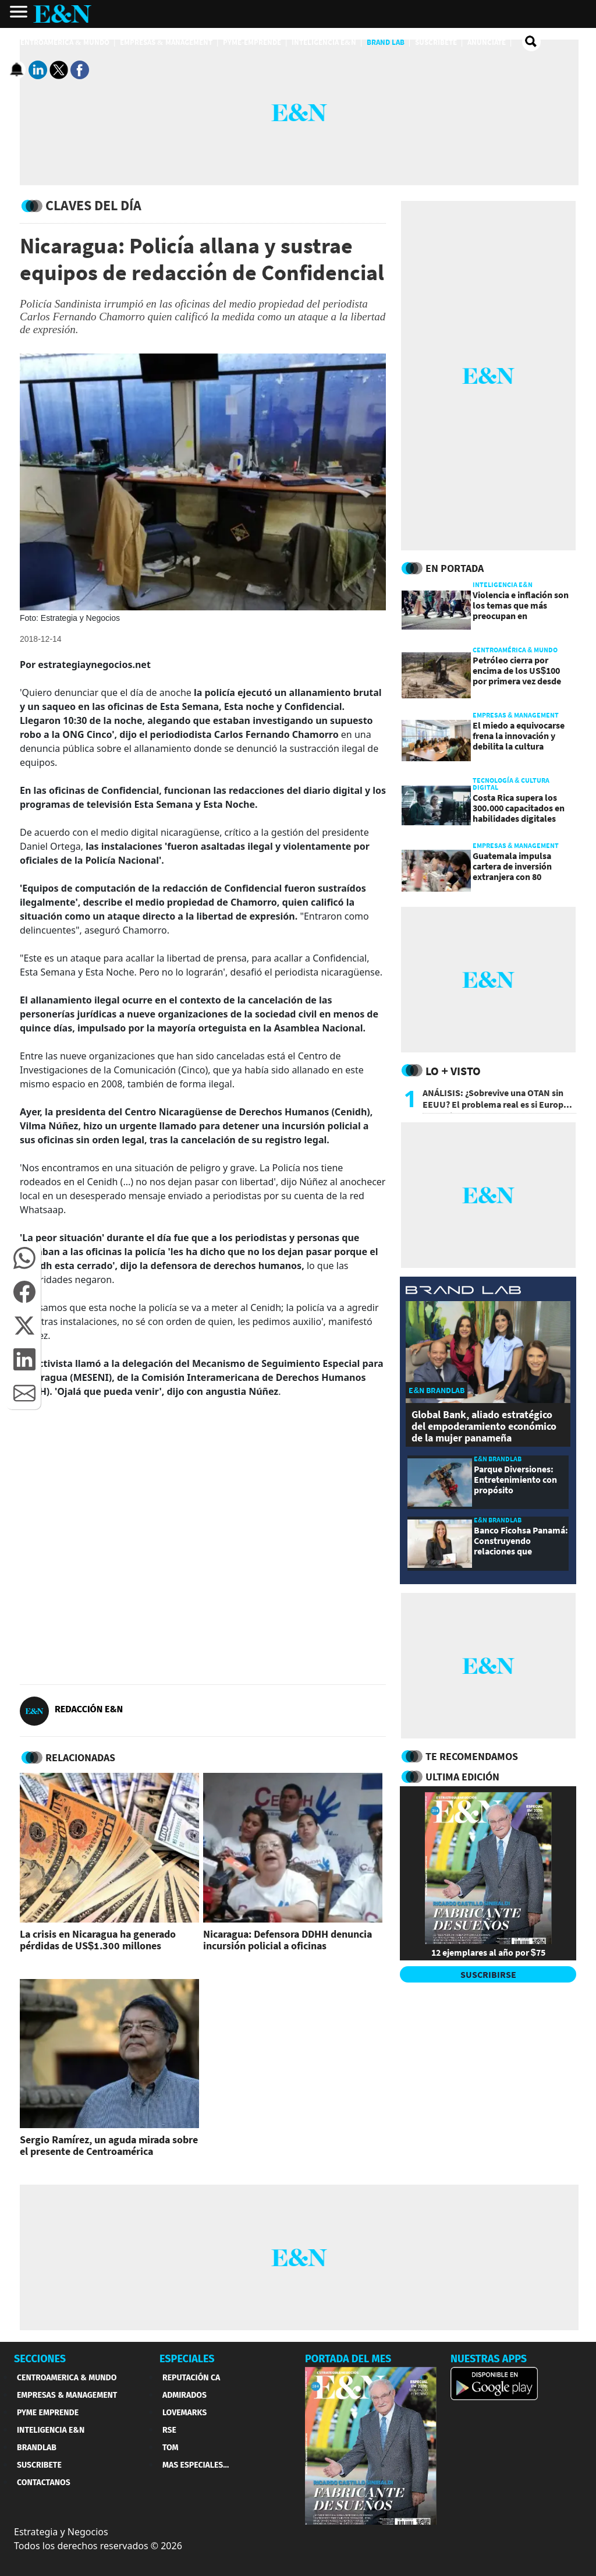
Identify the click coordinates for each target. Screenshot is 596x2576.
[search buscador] (531, 42)
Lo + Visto (453, 1070)
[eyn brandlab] (463, 1291)
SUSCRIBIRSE (488, 1974)
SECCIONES (40, 2358)
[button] (24, 1258)
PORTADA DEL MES (348, 2358)
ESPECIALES (187, 2358)
